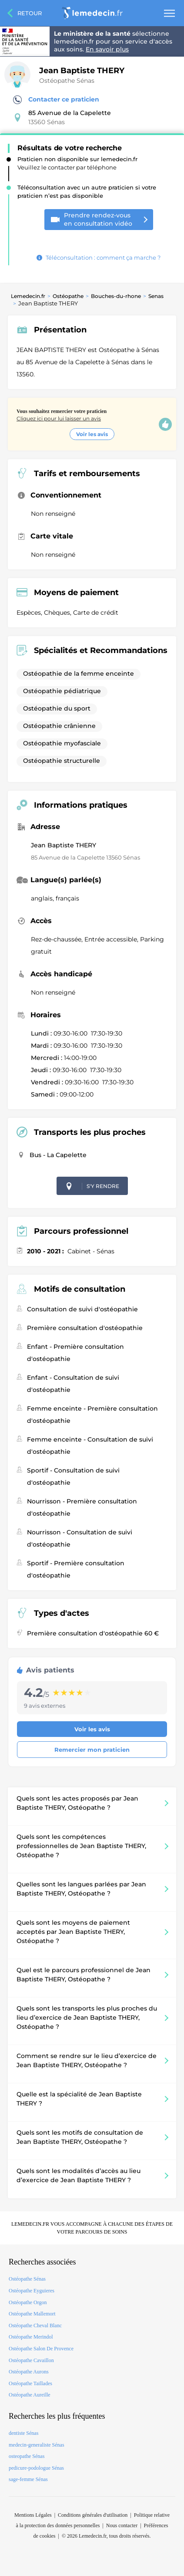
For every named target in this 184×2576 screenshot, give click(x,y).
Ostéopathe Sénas (66, 81)
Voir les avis (92, 434)
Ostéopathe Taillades (30, 2383)
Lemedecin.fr (28, 296)
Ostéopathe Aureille (29, 2395)
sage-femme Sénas (28, 2479)
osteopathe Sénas (26, 2456)
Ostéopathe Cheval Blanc (35, 2325)
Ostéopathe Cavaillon (31, 2360)
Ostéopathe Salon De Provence (41, 2349)
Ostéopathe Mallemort (32, 2314)
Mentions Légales (33, 2515)
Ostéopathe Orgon (28, 2302)
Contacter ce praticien (56, 99)
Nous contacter (121, 2525)
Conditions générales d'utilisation (92, 2515)
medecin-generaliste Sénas (36, 2445)
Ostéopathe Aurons (29, 2372)
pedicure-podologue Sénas (36, 2468)
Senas (156, 296)
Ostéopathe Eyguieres (31, 2291)
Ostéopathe (68, 296)
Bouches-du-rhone (116, 296)
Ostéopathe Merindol (31, 2337)
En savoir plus (107, 49)
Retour (29, 13)
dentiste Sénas (23, 2433)
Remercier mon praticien (92, 1749)
